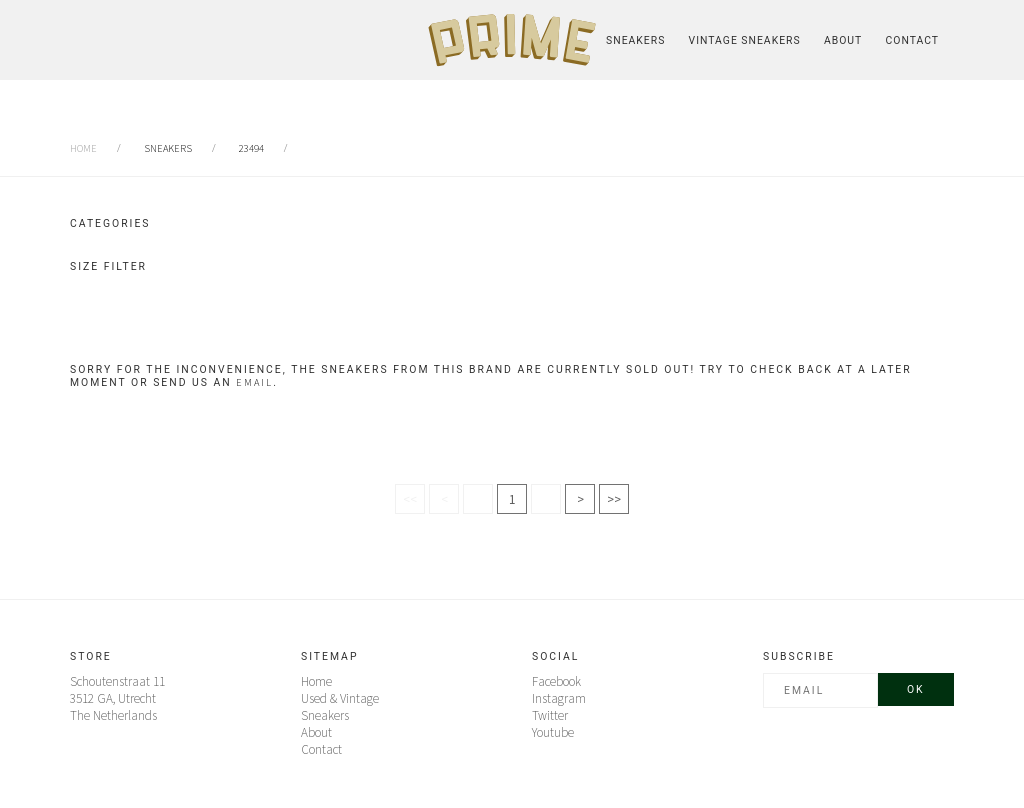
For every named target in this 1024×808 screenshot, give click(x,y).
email (254, 382)
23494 (251, 148)
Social (555, 656)
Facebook (556, 681)
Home (83, 148)
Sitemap (329, 656)
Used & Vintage (340, 698)
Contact (912, 40)
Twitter (550, 715)
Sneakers (635, 40)
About (843, 40)
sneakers (168, 148)
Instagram (559, 698)
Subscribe (799, 656)
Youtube (553, 732)
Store (91, 656)
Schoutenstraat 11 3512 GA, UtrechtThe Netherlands (117, 698)
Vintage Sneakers (745, 40)
